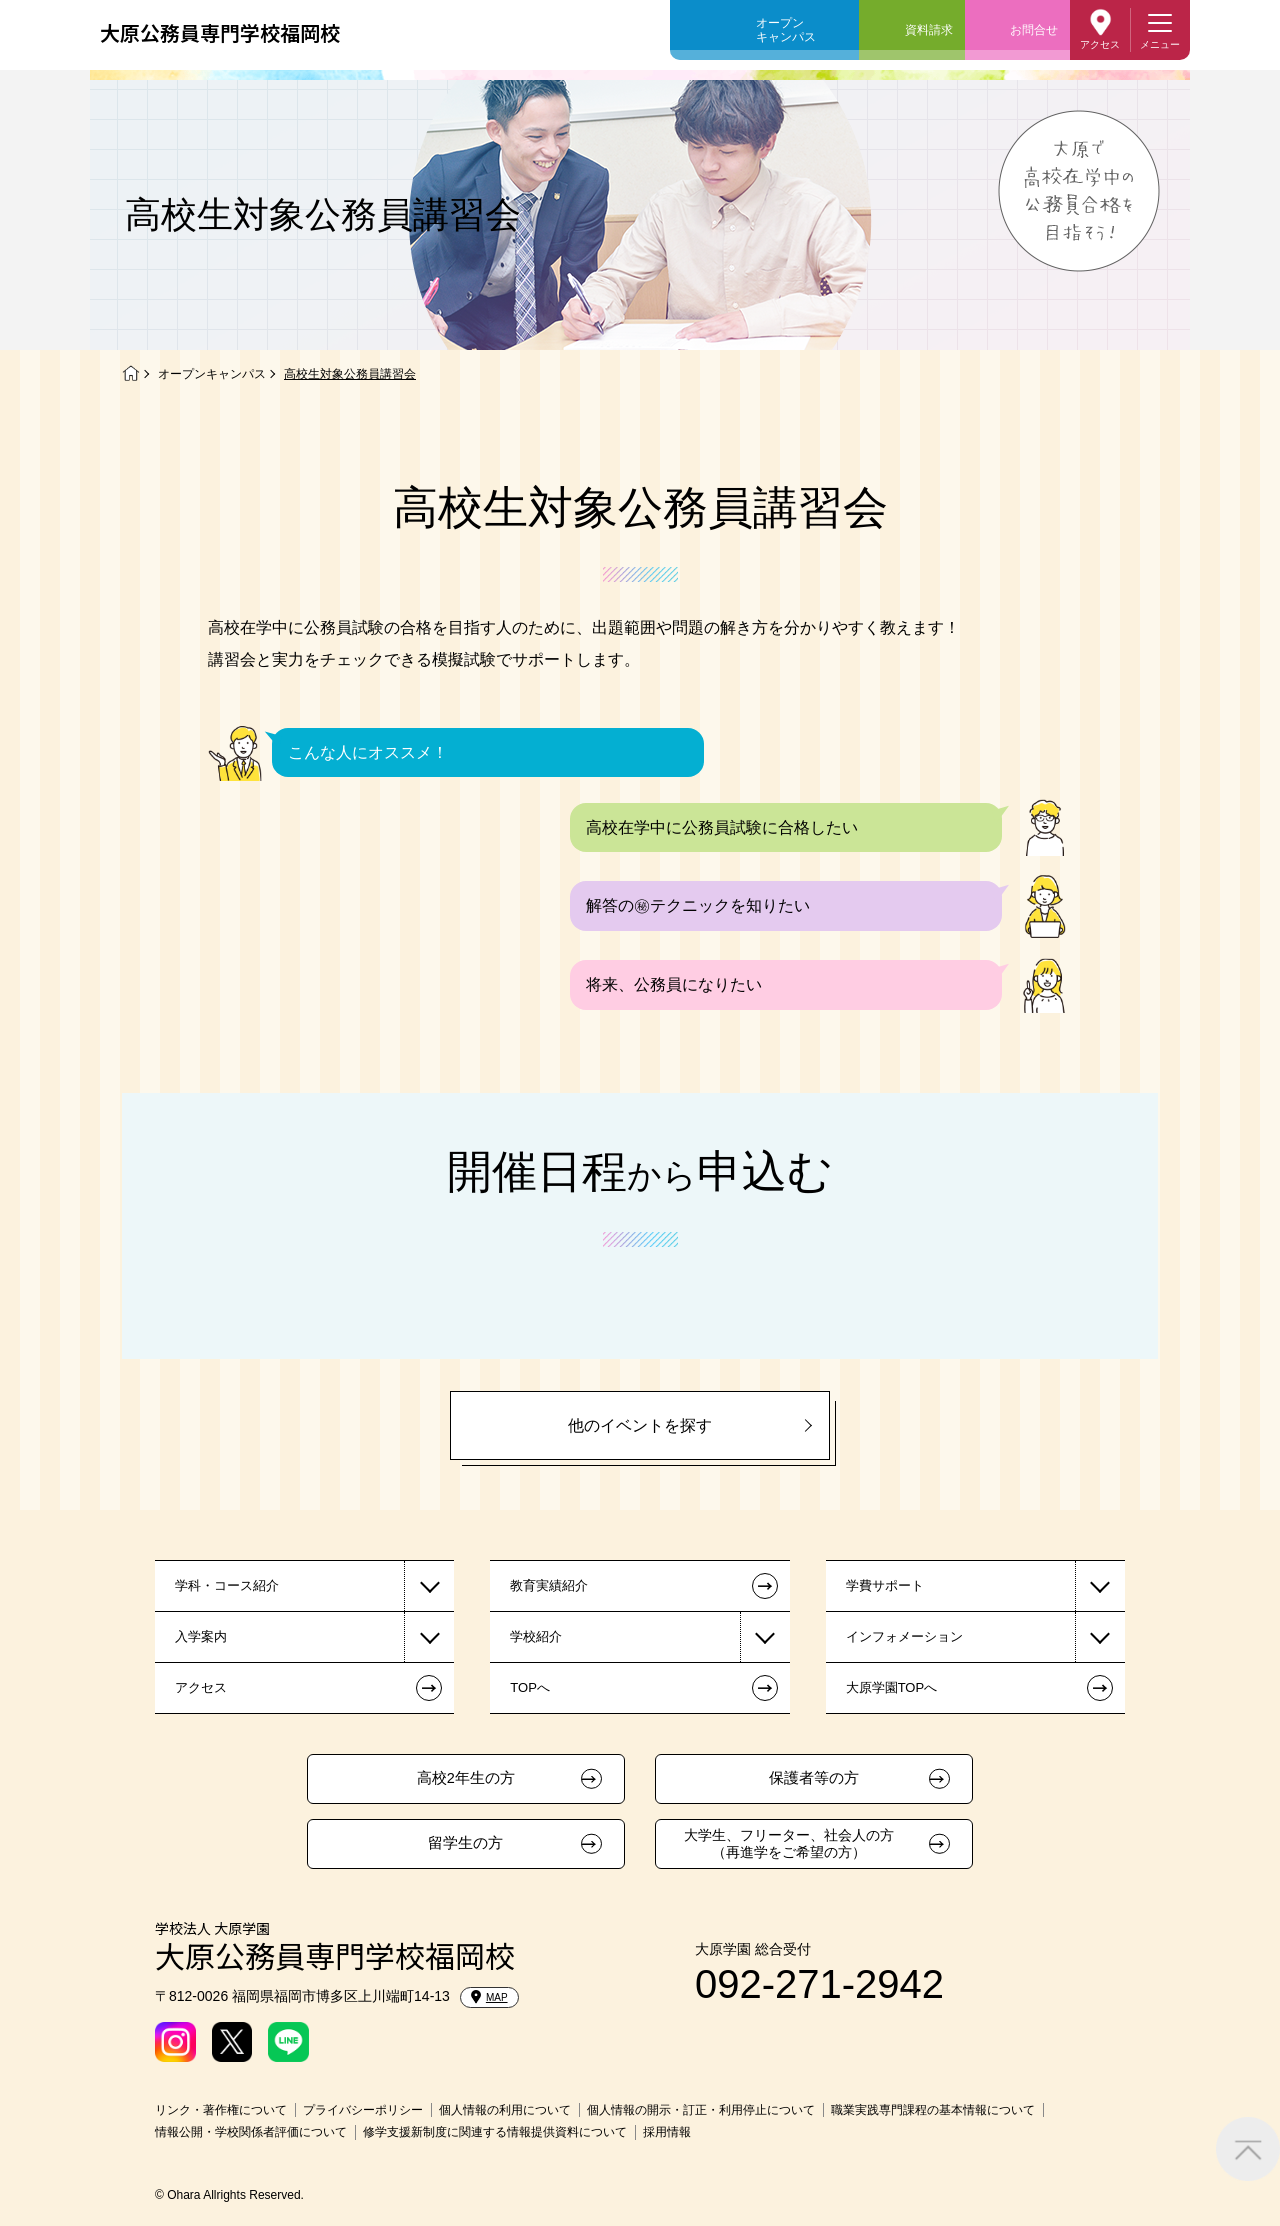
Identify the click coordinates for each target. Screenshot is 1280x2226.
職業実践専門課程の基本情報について (933, 2110)
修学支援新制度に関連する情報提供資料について (495, 2132)
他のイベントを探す (640, 1425)
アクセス (1100, 44)
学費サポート (885, 1585)
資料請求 (929, 30)
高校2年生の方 (466, 1778)
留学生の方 (465, 1843)
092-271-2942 (819, 1984)
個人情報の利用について (505, 2110)
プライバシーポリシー (363, 2110)
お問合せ (1034, 30)
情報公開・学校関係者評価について (251, 2132)
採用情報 (667, 2132)
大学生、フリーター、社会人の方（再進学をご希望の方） (789, 1843)
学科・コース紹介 (227, 1585)
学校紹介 (536, 1636)
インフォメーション (904, 1636)
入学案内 (201, 1636)
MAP (489, 1997)
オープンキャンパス (786, 30)
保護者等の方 (814, 1778)
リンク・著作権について (221, 2110)
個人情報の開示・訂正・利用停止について (701, 2110)
